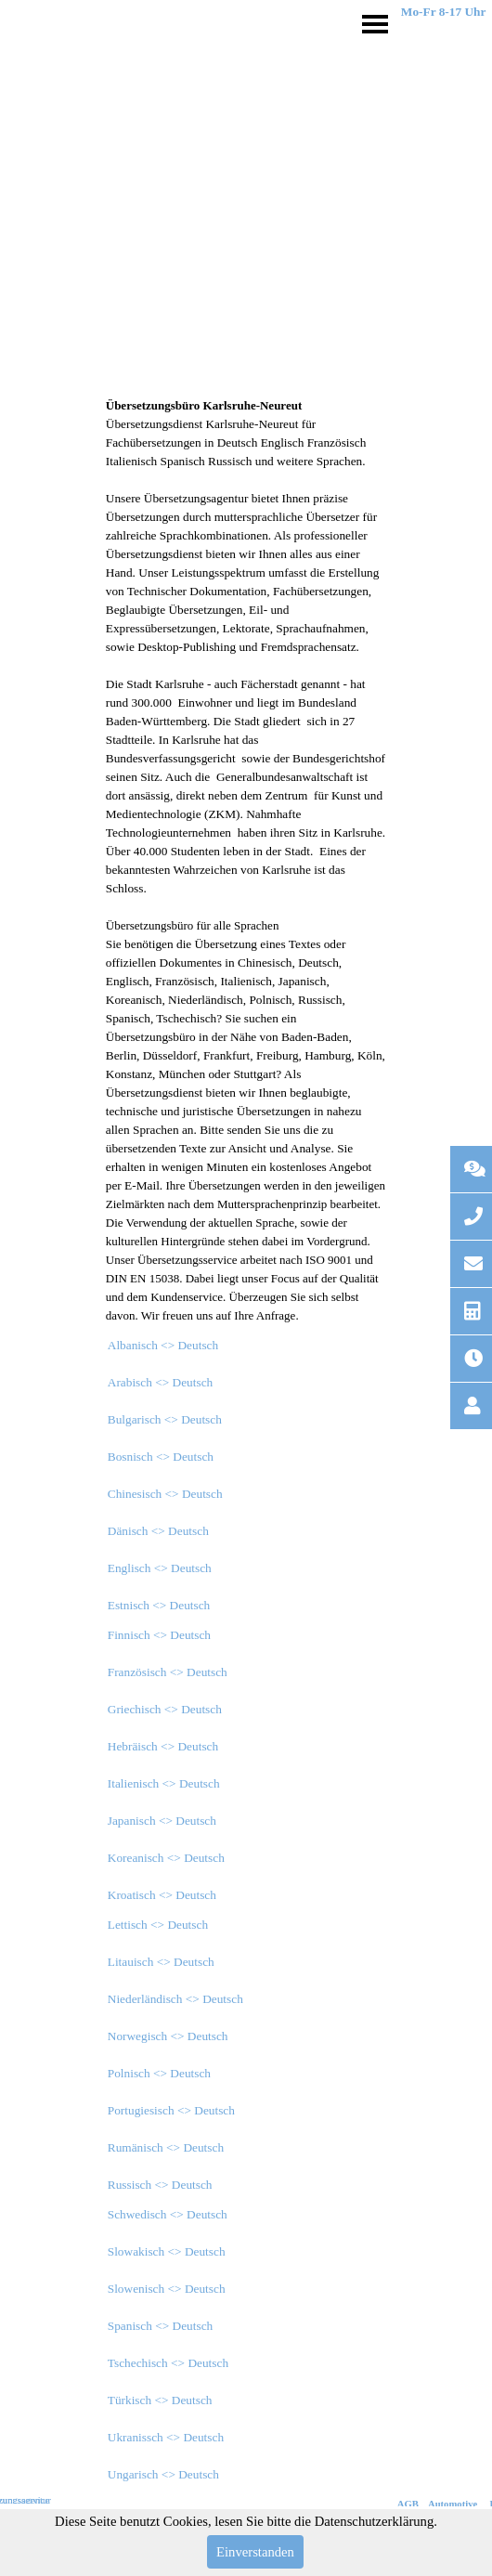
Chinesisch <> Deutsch (165, 1494)
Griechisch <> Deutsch (165, 1709)
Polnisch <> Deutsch (159, 2073)
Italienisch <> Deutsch (164, 1783)
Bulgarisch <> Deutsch (165, 1419)
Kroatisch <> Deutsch (162, 1895)
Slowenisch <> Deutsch (167, 2289)
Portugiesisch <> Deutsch (171, 2110)
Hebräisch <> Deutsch (163, 1746)
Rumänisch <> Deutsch (166, 2147)
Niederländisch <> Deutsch (175, 1999)
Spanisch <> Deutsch (161, 2326)
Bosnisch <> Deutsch (161, 1457)
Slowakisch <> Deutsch (167, 2251)
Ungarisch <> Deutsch (163, 2474)
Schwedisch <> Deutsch (167, 2214)
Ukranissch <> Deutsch (166, 2437)
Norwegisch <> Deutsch (168, 2036)
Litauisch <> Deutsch (161, 1962)
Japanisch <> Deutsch (162, 1821)
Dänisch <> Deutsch (158, 1531)
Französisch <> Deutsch (167, 1672)
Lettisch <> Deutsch (158, 1925)
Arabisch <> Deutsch (161, 1382)
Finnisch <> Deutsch (159, 1635)
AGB (408, 2504)
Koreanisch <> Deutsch (166, 1858)
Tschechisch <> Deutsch (168, 2363)
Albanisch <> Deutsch (163, 1345)
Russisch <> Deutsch (160, 2185)
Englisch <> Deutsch (160, 1568)
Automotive (452, 2504)
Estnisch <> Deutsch (159, 1605)
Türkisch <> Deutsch (160, 2400)
